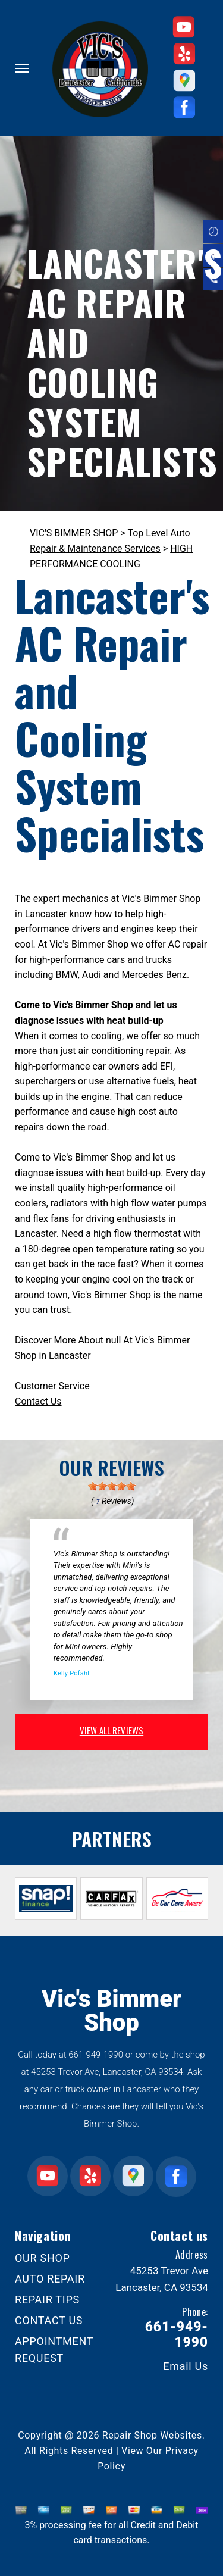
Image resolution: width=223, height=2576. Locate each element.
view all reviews (111, 1730)
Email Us (185, 2366)
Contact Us (38, 1401)
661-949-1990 (95, 2054)
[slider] (112, 1486)
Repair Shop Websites (152, 2435)
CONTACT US (49, 2320)
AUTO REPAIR (50, 2278)
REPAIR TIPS (47, 2299)
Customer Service (52, 1386)
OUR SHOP (42, 2258)
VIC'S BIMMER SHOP (74, 533)
